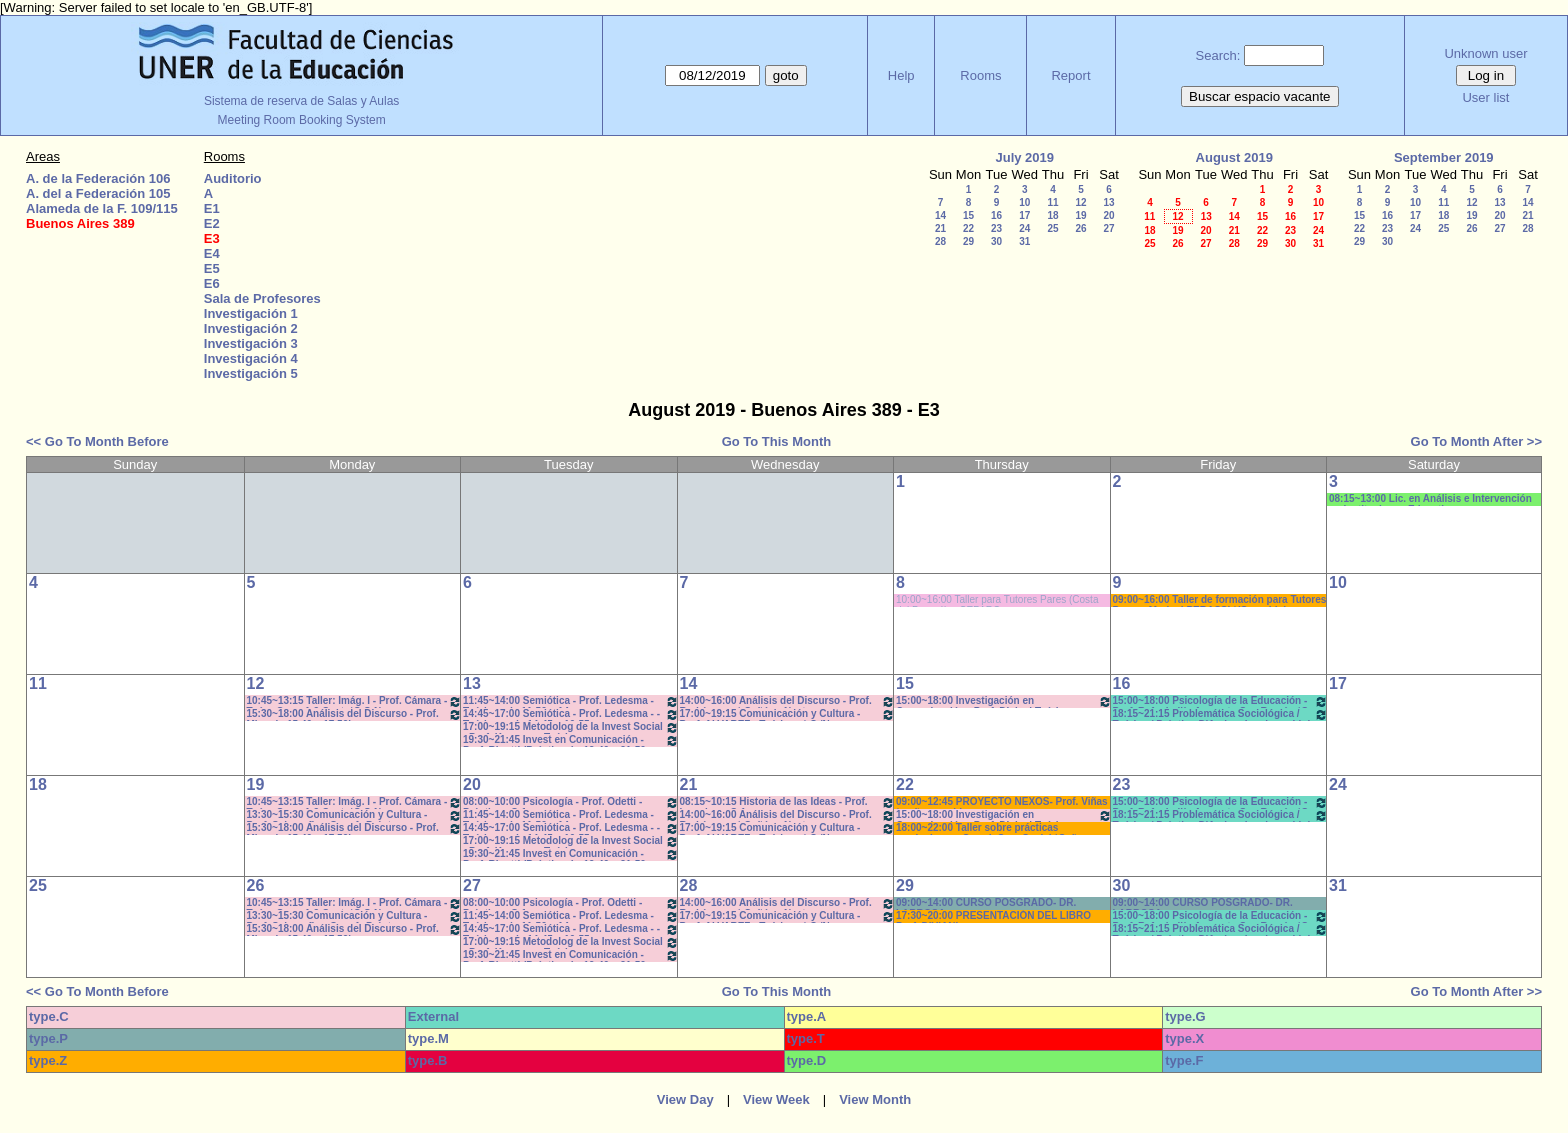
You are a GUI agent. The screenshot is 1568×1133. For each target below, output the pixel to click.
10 (1024, 202)
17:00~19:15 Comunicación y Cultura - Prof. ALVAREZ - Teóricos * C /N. (788, 714)
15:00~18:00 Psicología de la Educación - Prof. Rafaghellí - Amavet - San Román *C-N (1221, 701)
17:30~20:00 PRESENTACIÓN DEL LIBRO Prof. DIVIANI (993, 916)
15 (968, 215)
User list (1485, 97)
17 (1024, 215)
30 (996, 241)
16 (996, 215)
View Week (776, 1099)
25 (1052, 228)
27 (1108, 228)
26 (1080, 228)
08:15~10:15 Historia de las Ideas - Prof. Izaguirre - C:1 (788, 802)
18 (1052, 215)
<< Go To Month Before (97, 441)
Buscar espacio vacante (1260, 96)
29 (968, 241)
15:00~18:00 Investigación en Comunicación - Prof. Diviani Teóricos (1004, 701)
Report (1070, 75)
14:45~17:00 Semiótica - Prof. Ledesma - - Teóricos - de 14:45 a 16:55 (571, 714)
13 (1108, 202)
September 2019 (1444, 157)
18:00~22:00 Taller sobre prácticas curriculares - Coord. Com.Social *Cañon (992, 828)
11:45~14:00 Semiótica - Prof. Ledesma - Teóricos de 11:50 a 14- (571, 701)
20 (1108, 215)
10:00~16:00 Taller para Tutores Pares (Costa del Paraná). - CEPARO (997, 600)
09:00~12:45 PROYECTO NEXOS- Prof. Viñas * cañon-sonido (1002, 802)
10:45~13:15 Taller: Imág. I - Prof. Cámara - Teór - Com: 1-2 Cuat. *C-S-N (355, 701)
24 (1024, 228)
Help (901, 75)
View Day (685, 1099)
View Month (875, 1099)
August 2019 (1234, 157)
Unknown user (1485, 53)
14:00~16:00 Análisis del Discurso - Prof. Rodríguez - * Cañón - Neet (788, 701)
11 (1052, 202)
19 (1080, 215)
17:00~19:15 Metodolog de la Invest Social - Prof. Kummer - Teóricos (571, 727)
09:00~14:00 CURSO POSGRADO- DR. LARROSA (986, 903)
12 (1080, 202)
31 (1024, 241)
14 (940, 215)
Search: (1218, 55)
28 (940, 241)
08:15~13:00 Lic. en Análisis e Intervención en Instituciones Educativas (1430, 499)
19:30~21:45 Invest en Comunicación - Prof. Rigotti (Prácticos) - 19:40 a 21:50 (571, 740)
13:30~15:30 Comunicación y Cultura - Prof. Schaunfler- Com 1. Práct (355, 815)
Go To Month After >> (1476, 441)
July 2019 (1024, 157)
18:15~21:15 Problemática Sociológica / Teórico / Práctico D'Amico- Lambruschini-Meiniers (1221, 714)
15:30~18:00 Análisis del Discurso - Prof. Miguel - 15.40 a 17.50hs (355, 714)
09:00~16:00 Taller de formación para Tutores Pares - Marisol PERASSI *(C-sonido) (1220, 600)
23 (996, 228)
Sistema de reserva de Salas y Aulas (301, 101)
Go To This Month (777, 441)
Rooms (980, 75)
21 (940, 228)
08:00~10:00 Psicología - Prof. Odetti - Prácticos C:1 (571, 802)
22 (968, 228)
